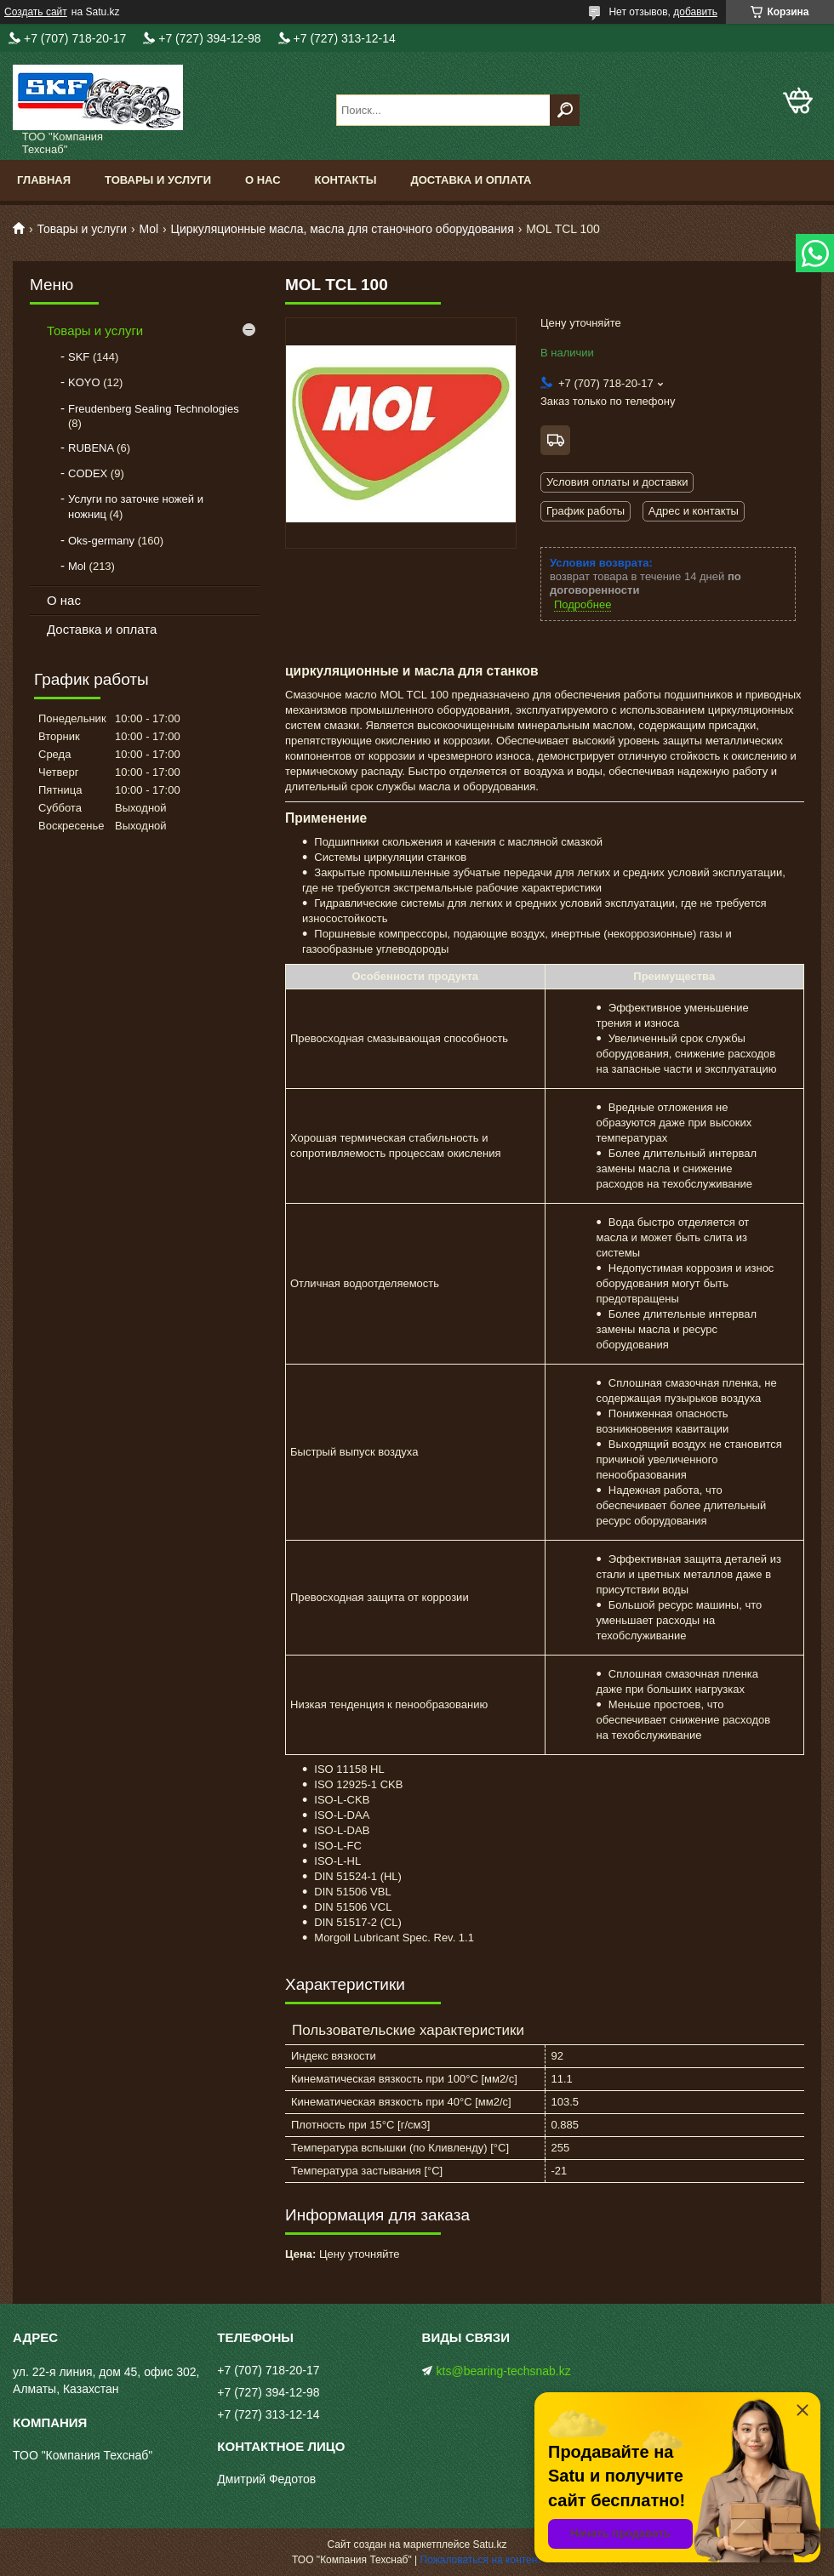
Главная (44, 180)
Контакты (346, 180)
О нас (263, 180)
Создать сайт (35, 12)
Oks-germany (101, 540)
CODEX (87, 473)
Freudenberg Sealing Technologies (153, 408)
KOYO (84, 382)
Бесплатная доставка (555, 440)
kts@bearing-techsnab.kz (504, 2371)
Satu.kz (489, 2544)
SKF (78, 356)
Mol (149, 229)
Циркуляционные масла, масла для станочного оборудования (342, 229)
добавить (695, 12)
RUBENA (90, 448)
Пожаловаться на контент (481, 2560)
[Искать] (565, 110)
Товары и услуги (158, 180)
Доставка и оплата (470, 180)
